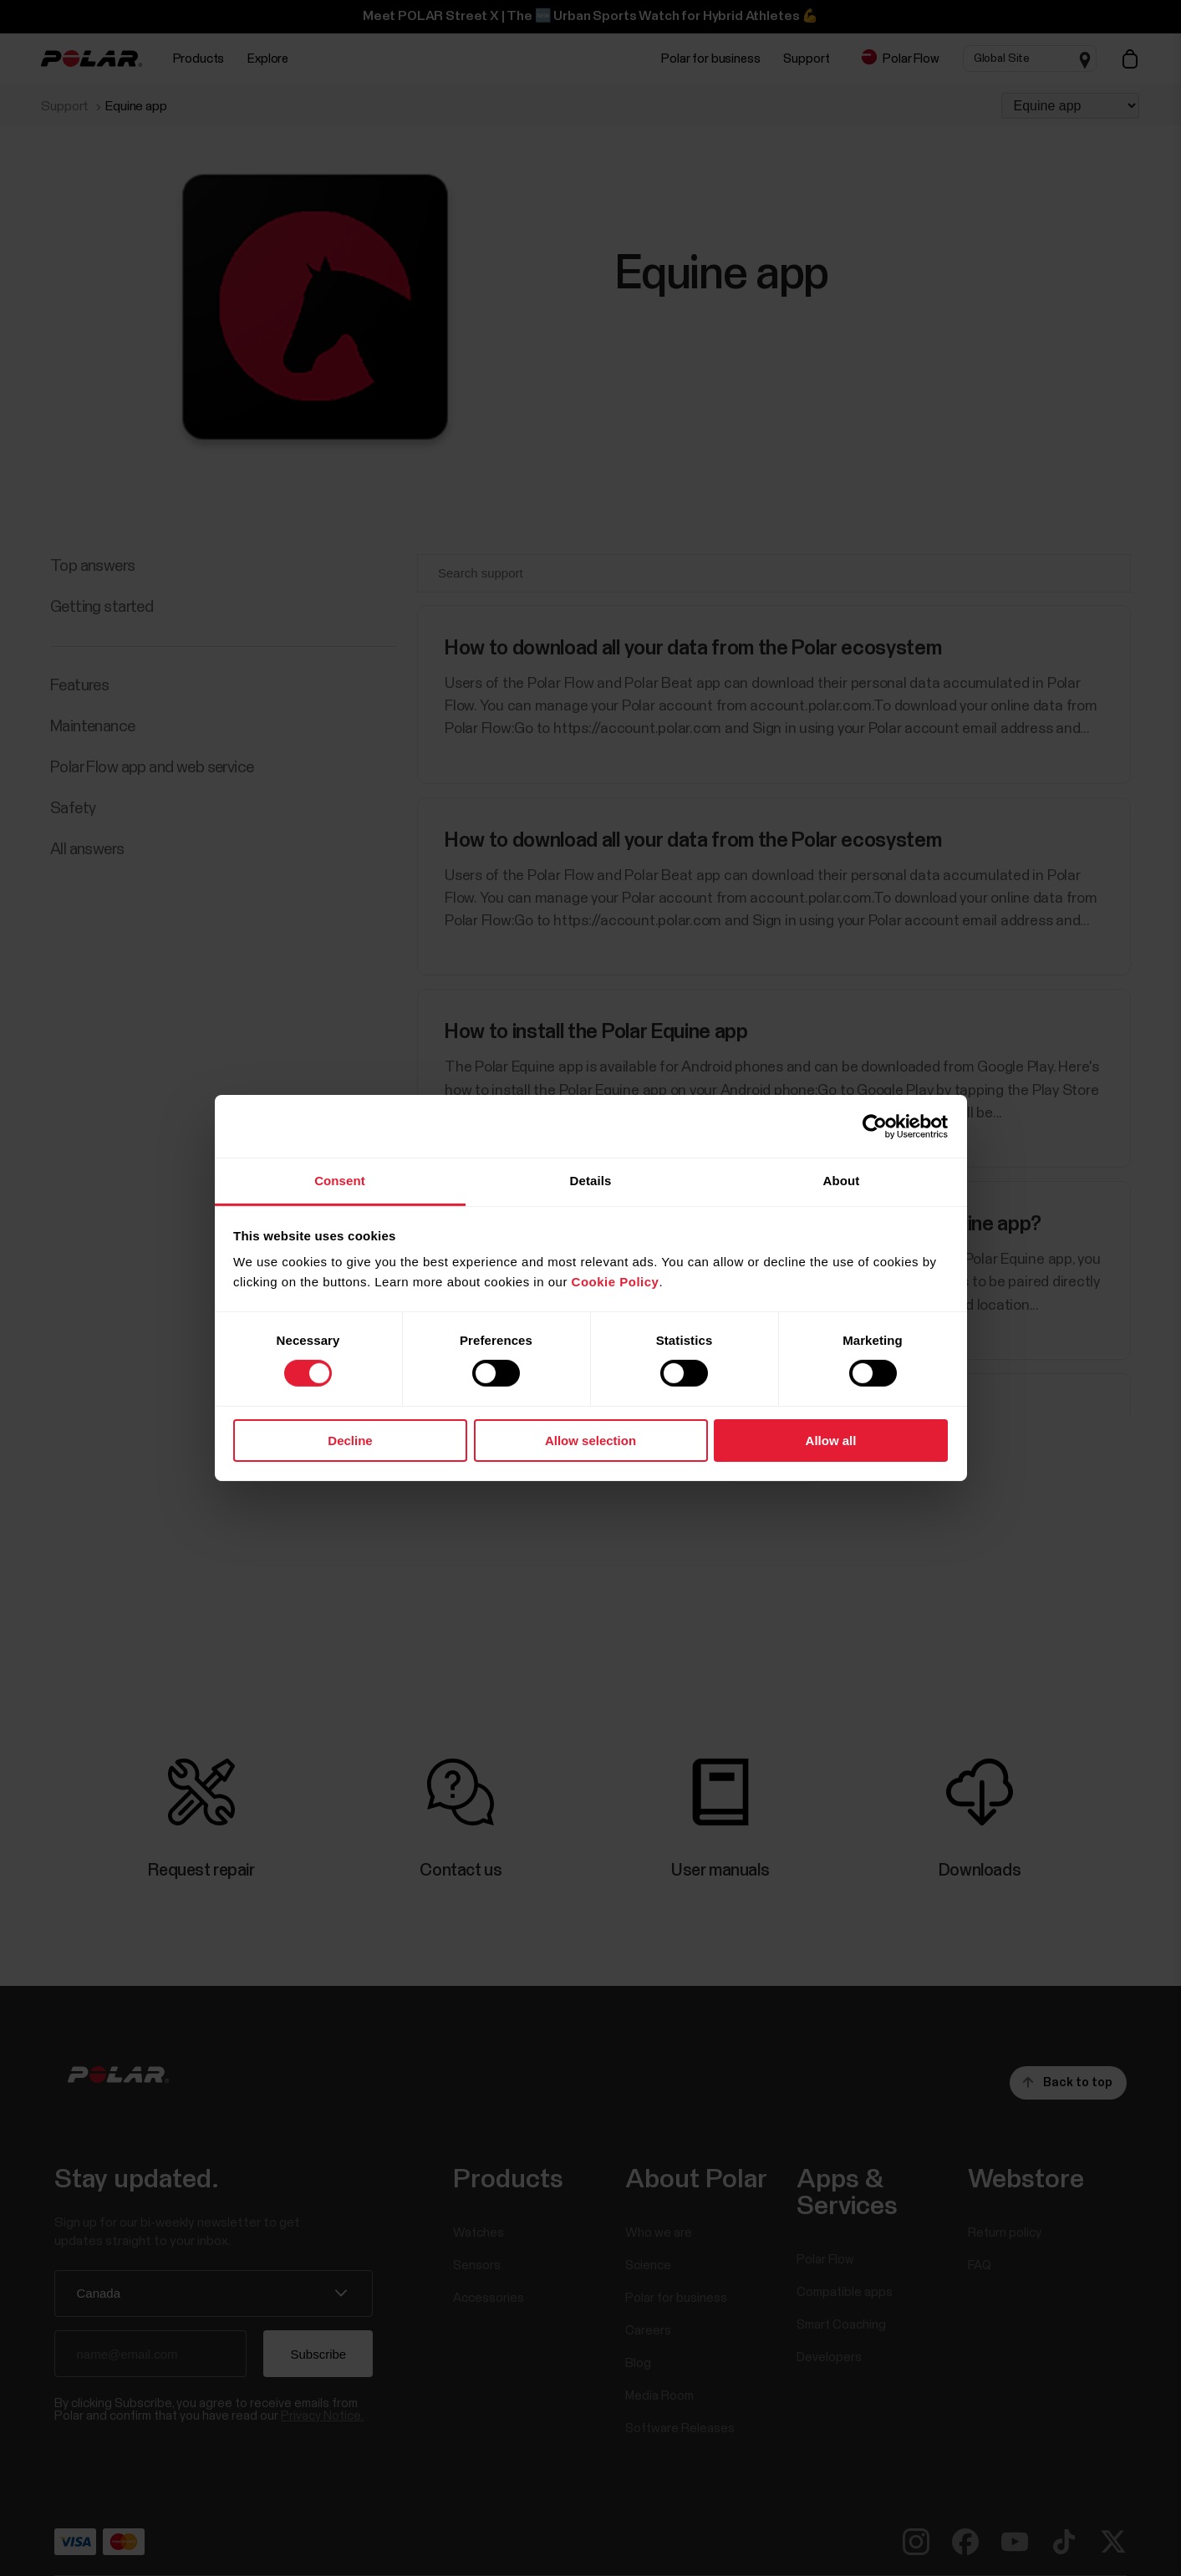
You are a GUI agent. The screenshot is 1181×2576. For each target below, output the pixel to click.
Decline (350, 1440)
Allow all (831, 1440)
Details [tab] (591, 1180)
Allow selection (590, 1440)
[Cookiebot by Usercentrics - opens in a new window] (875, 1125)
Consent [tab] (339, 1180)
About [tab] (841, 1180)
